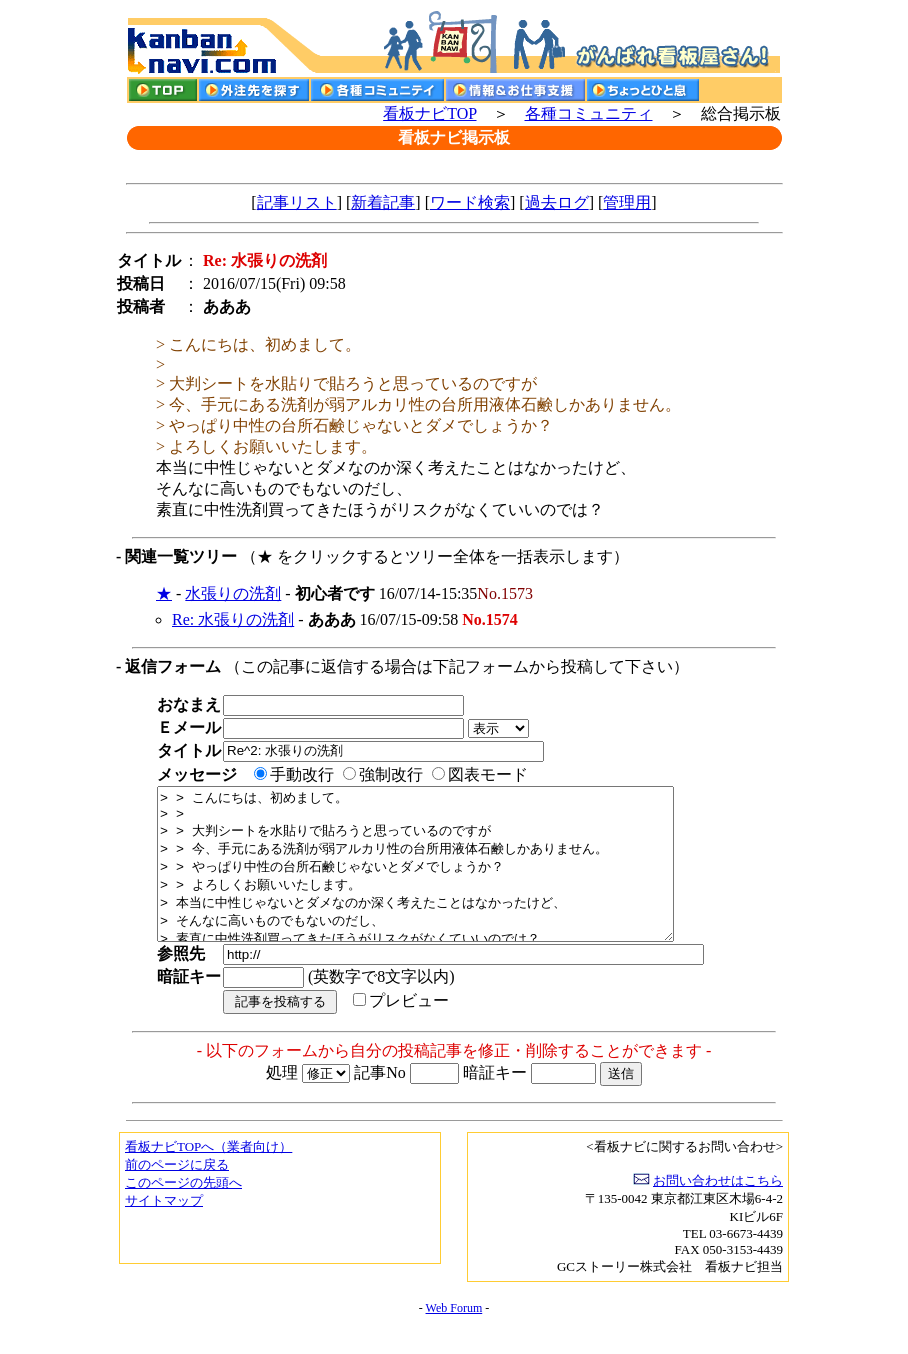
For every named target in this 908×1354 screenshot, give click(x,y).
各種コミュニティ (589, 113)
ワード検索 (470, 202)
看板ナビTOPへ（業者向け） (208, 1176)
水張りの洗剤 (233, 593)
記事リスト (297, 202)
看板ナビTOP (429, 113)
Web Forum (454, 1338)
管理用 (627, 202)
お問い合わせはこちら (718, 1210)
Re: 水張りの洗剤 (233, 619)
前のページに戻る (177, 1194)
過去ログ (557, 202)
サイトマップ (164, 1230)
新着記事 (383, 202)
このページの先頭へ (183, 1212)
